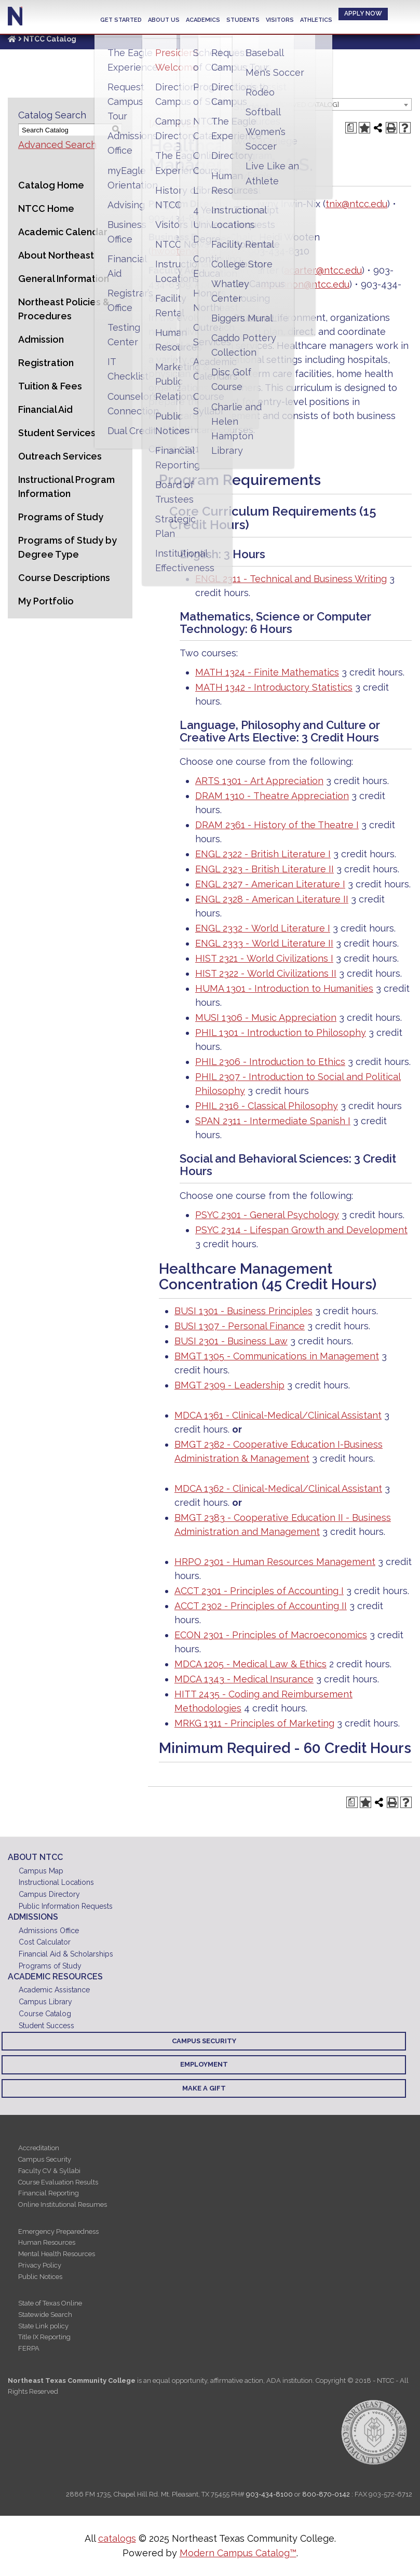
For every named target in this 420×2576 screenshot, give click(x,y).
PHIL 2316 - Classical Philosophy (266, 1105)
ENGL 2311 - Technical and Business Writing (291, 578)
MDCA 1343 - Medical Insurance (244, 1679)
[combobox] (308, 104)
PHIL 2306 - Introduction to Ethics (270, 1061)
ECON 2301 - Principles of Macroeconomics (270, 1634)
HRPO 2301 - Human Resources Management (274, 1561)
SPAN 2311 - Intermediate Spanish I (272, 1120)
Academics (203, 20)
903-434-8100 (269, 2494)
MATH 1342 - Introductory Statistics (274, 687)
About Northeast (56, 255)
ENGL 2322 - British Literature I (263, 853)
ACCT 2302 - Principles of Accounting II (260, 1605)
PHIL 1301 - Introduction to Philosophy (280, 1032)
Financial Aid (45, 409)
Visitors (280, 20)
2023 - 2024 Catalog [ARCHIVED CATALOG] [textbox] (273, 105)
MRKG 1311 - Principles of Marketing (254, 1723)
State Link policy (43, 2326)
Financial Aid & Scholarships (66, 1954)
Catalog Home (51, 185)
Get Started (121, 20)
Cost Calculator (45, 1942)
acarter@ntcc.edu (323, 270)
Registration (46, 362)
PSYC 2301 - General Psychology (267, 1214)
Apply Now (363, 13)
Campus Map (41, 1871)
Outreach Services (60, 456)
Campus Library (45, 2002)
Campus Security (204, 2041)
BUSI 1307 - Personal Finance (239, 1325)
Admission (41, 339)
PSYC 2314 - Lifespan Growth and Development (301, 1229)
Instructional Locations (56, 1882)
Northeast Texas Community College (15, 16)
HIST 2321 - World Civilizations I (264, 958)
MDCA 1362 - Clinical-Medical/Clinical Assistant (278, 1488)
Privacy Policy (39, 2265)
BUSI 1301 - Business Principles (243, 1310)
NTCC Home (46, 208)
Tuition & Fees (50, 386)
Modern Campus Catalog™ (238, 2552)
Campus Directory (49, 1894)
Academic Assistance (54, 1990)
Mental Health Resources (56, 2254)
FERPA (28, 2348)
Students (243, 20)
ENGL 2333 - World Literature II (264, 943)
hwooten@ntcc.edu (194, 251)
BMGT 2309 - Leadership (229, 1385)
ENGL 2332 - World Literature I (262, 928)
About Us (164, 20)
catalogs (117, 2538)
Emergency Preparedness (58, 2231)
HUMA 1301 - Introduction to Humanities (284, 988)
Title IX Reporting (44, 2337)
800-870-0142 (326, 2494)
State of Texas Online (50, 2303)
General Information (63, 278)
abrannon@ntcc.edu (305, 284)
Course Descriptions (64, 577)
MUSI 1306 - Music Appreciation (265, 1017)
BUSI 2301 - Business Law (231, 1341)
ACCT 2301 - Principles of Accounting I (259, 1590)
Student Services (57, 432)
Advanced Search (57, 144)
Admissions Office (49, 1930)
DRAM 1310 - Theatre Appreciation (272, 795)
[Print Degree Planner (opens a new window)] (351, 127)
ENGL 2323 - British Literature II (264, 869)
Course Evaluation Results (58, 2182)
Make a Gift (204, 2088)
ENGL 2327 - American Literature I (270, 884)
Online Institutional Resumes (62, 2204)
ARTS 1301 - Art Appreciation (259, 780)
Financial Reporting (48, 2193)
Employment (204, 2064)
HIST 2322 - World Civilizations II (265, 973)
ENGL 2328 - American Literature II (271, 899)
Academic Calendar (62, 231)
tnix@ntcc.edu (356, 203)
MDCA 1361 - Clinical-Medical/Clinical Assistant (278, 1415)
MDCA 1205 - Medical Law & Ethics (250, 1663)
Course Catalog (45, 2013)
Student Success (46, 2025)
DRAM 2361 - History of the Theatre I (277, 824)
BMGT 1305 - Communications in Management (276, 1356)
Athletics (316, 20)
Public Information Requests (66, 1906)
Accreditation (38, 2148)
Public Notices (40, 2277)
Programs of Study (60, 516)
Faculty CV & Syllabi (49, 2171)
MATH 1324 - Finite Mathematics (267, 672)
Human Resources (46, 2242)
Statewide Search (45, 2314)
